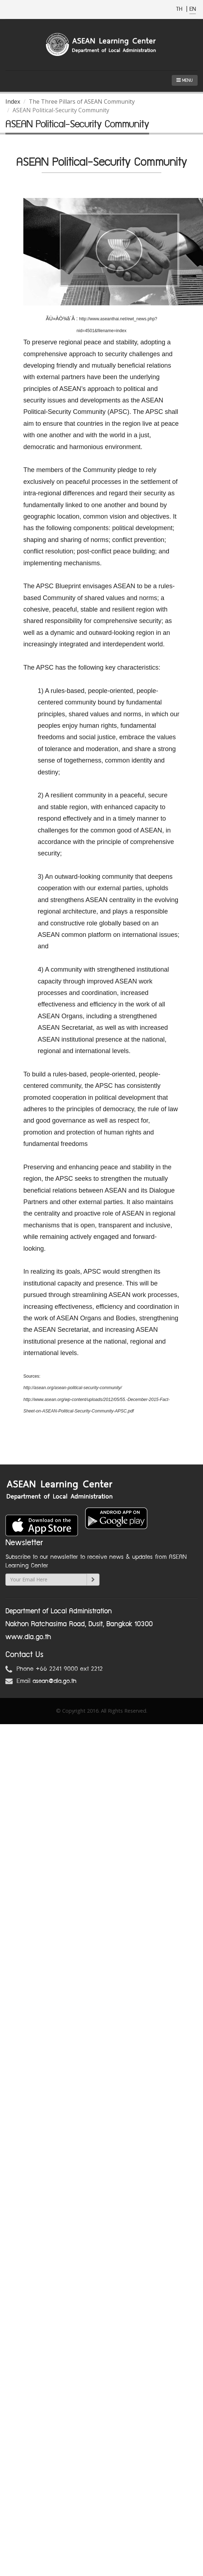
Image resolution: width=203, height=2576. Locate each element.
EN (192, 9)
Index (12, 101)
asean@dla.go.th (55, 1681)
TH (180, 9)
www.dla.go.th (28, 1637)
